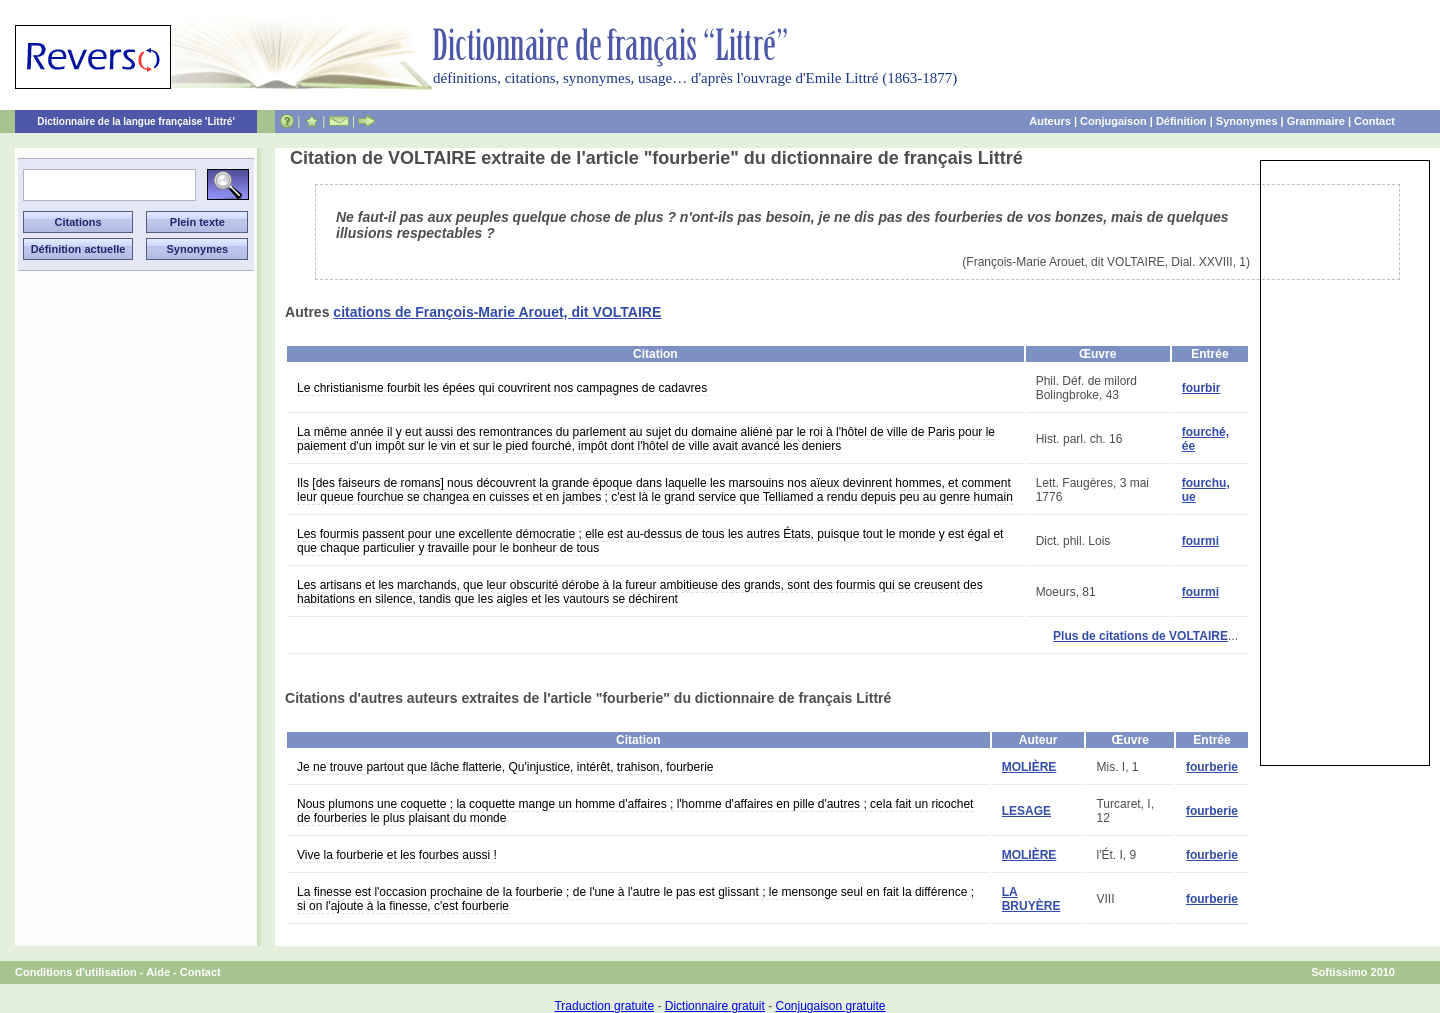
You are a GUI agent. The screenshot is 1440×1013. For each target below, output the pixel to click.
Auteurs (1050, 121)
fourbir (1201, 388)
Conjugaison (1113, 121)
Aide (158, 972)
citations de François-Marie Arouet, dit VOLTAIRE (497, 312)
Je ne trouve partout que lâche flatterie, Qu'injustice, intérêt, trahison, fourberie (505, 767)
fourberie (1212, 767)
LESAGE (1026, 811)
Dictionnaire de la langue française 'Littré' (136, 121)
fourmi (1200, 541)
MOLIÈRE (1029, 767)
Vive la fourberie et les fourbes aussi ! (397, 855)
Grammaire (1316, 121)
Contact (1374, 121)
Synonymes (1247, 121)
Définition (1181, 121)
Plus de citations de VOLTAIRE (1140, 636)
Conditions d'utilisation (76, 972)
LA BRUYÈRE (1031, 899)
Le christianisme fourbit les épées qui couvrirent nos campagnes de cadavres (502, 388)
